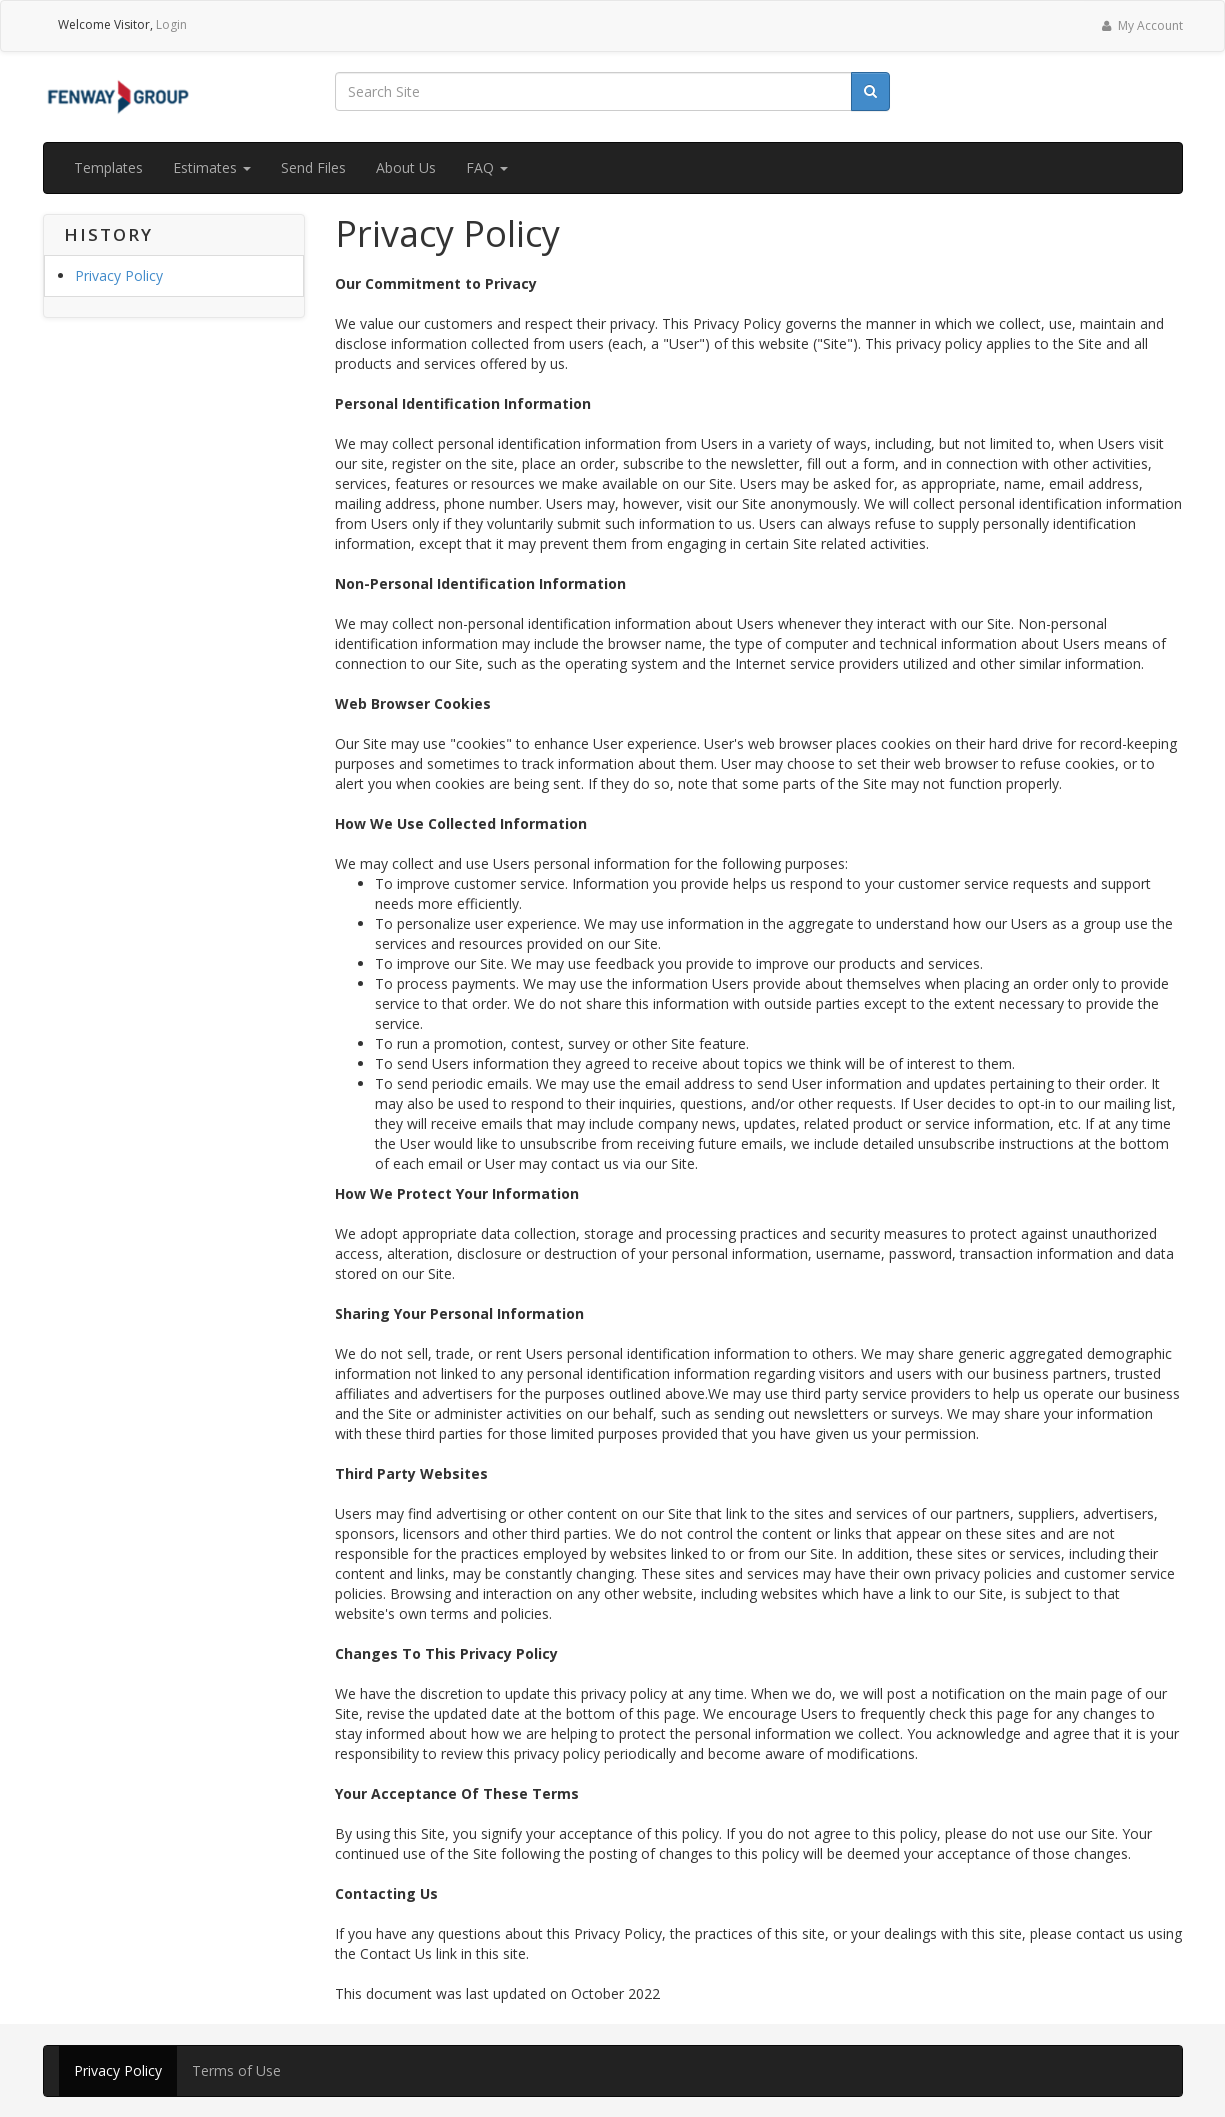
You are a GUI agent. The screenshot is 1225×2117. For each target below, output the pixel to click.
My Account (1140, 25)
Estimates (212, 167)
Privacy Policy (119, 275)
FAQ (487, 167)
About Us (406, 167)
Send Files (313, 167)
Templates (108, 167)
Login (171, 24)
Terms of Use (236, 2070)
